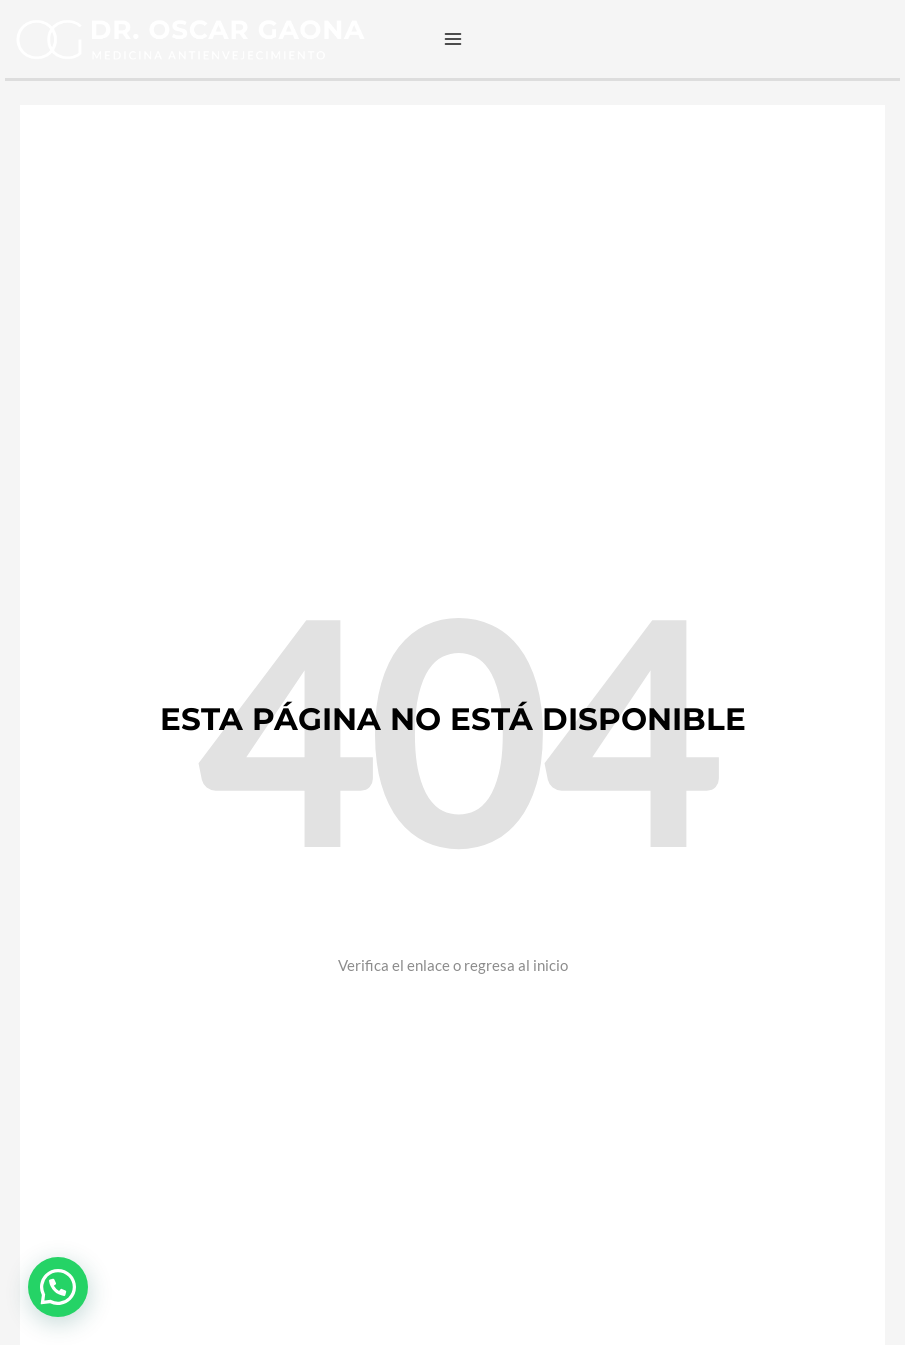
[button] (58, 1287)
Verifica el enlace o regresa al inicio (453, 965)
